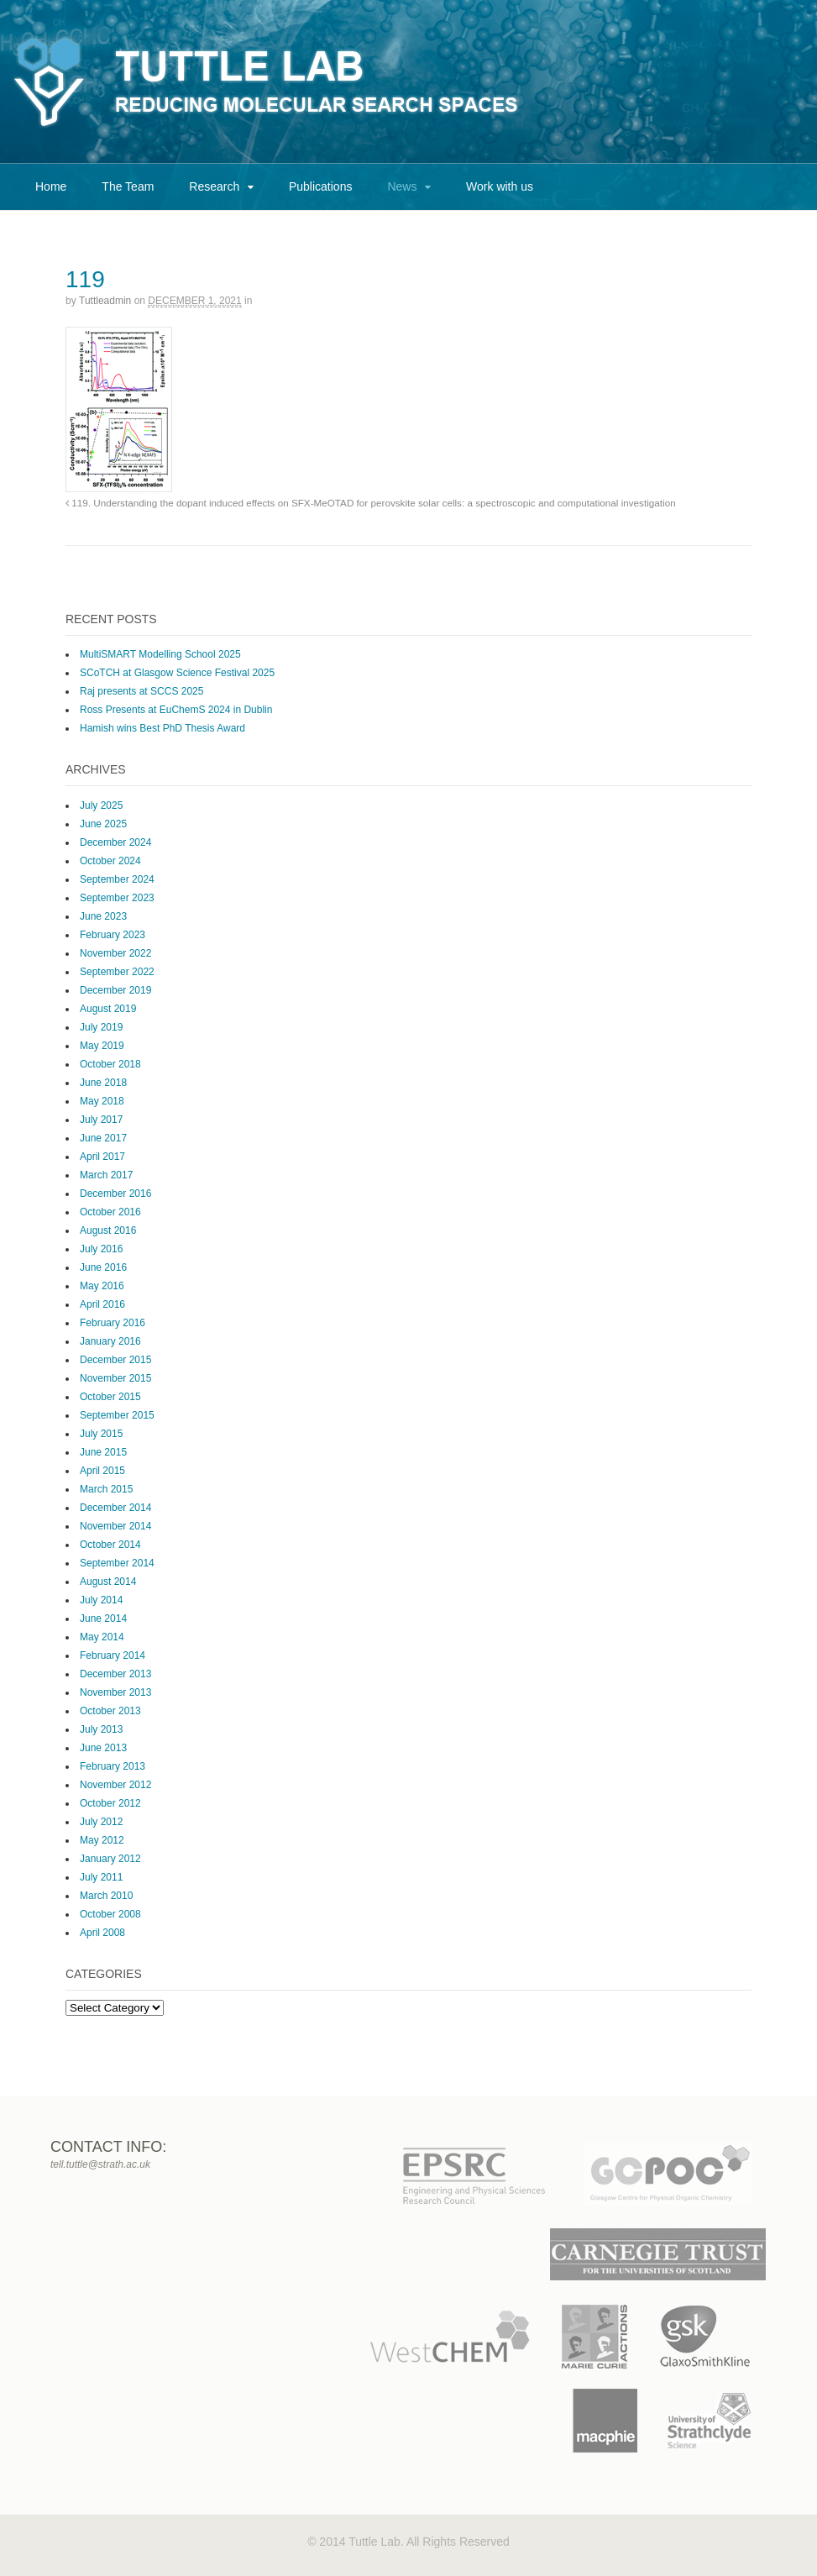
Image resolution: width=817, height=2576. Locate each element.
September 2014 (117, 1563)
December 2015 (115, 1360)
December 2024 (115, 842)
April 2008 (102, 1933)
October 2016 (110, 1212)
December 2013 (115, 1674)
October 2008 (110, 1914)
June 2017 (103, 1138)
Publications (321, 186)
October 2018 (110, 1064)
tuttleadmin (105, 301)
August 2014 (108, 1581)
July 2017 (101, 1119)
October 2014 (110, 1544)
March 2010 (106, 1896)
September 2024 (117, 879)
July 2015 (101, 1434)
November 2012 (115, 1785)
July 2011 (101, 1877)
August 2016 (108, 1230)
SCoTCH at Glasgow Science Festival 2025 (177, 673)
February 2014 (112, 1655)
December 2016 (115, 1193)
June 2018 (103, 1083)
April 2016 (102, 1304)
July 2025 (101, 805)
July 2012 (101, 1822)
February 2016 (112, 1323)
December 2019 (115, 990)
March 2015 (106, 1489)
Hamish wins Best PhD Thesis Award (162, 728)
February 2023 (112, 935)
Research (214, 186)
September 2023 (117, 898)
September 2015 (117, 1415)
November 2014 (115, 1526)
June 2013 (103, 1748)
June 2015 (103, 1452)
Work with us (499, 186)
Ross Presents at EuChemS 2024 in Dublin (176, 710)
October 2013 (110, 1711)
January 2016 (110, 1341)
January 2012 (110, 1859)
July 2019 (101, 1027)
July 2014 (101, 1600)
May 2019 (102, 1046)
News (401, 186)
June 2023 (103, 916)
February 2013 (112, 1766)
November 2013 (115, 1692)
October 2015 (110, 1397)
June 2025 (103, 824)
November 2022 (115, 953)
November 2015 (115, 1378)
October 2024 (110, 861)
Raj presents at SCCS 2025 (141, 691)
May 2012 (102, 1840)
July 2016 (101, 1249)
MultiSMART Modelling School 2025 (160, 654)
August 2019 (108, 1009)
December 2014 (115, 1508)
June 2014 (103, 1618)
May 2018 (102, 1101)
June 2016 (103, 1267)
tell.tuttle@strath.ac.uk (100, 2164)
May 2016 (102, 1286)
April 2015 (102, 1471)
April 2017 (102, 1156)
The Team (128, 186)
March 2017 (106, 1175)
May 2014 (102, 1637)
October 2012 (110, 1803)
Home (50, 186)
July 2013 (101, 1729)
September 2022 (117, 972)
